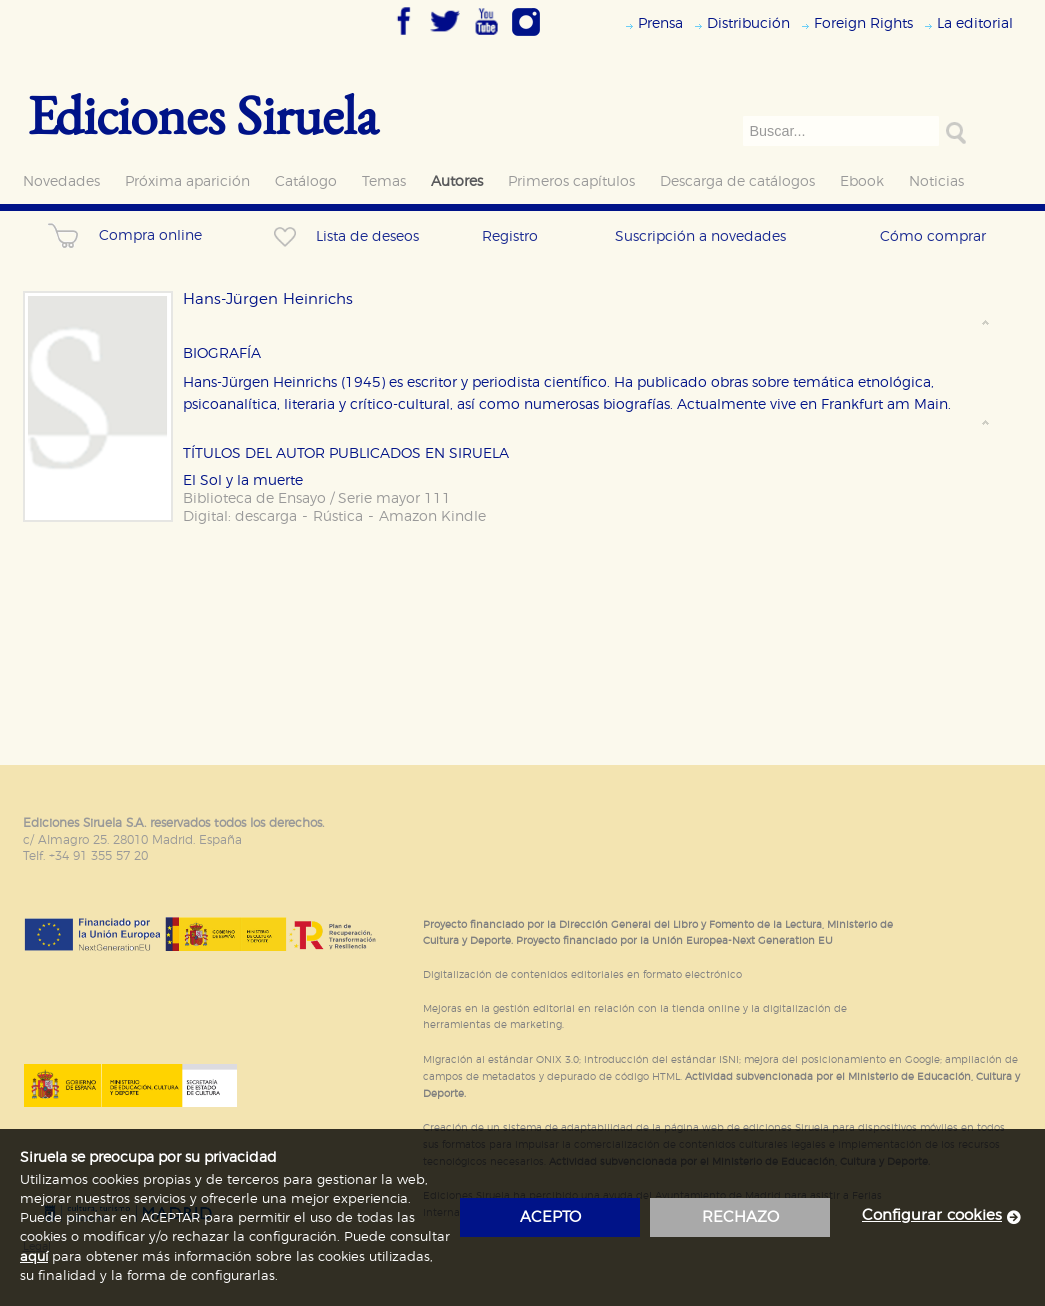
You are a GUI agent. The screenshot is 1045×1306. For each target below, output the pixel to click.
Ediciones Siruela (203, 114)
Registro (510, 236)
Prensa (660, 23)
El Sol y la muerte (243, 480)
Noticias (936, 181)
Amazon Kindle (432, 516)
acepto (550, 1217)
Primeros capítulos (571, 181)
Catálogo (306, 181)
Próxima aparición (187, 181)
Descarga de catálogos (737, 181)
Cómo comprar (933, 236)
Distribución (748, 23)
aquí (34, 1257)
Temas (384, 181)
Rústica (338, 516)
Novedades (61, 181)
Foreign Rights (863, 23)
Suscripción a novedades (700, 236)
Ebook (862, 181)
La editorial (975, 23)
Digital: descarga (240, 516)
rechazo (740, 1217)
